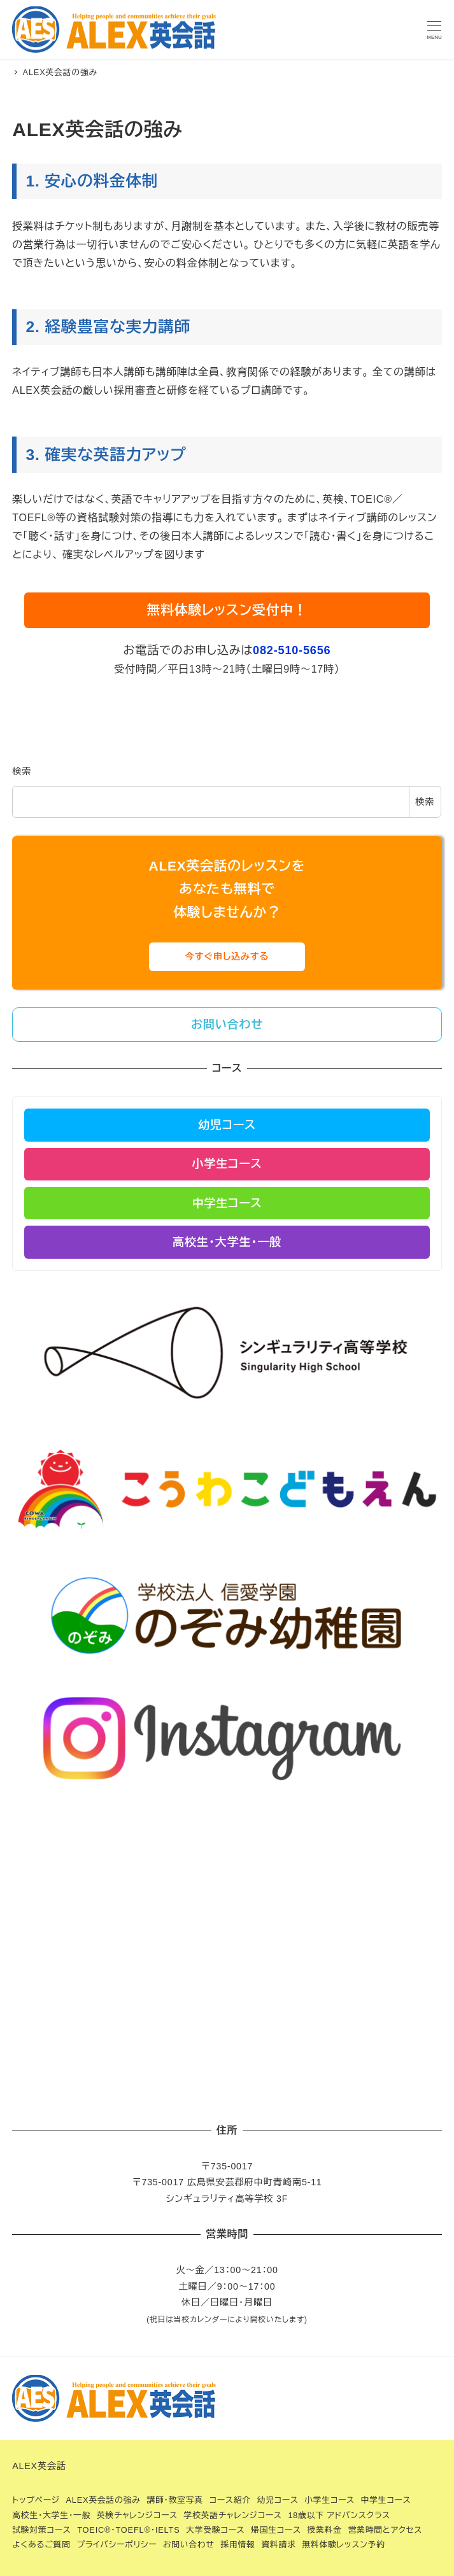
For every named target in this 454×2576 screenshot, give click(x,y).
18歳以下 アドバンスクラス (339, 2515)
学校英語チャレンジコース (233, 2515)
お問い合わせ (189, 2544)
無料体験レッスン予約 (343, 2544)
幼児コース (277, 2500)
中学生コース (386, 2500)
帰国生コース (276, 2530)
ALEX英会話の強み (103, 2500)
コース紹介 (230, 2500)
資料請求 (278, 2544)
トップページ (36, 2500)
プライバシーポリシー (116, 2544)
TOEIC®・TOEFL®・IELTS (128, 2530)
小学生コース (329, 2500)
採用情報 (237, 2544)
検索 (21, 771)
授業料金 (324, 2530)
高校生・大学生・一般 (51, 2515)
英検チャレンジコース (137, 2515)
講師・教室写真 (174, 2500)
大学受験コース (215, 2530)
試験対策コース (41, 2530)
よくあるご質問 (41, 2544)
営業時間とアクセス (385, 2530)
